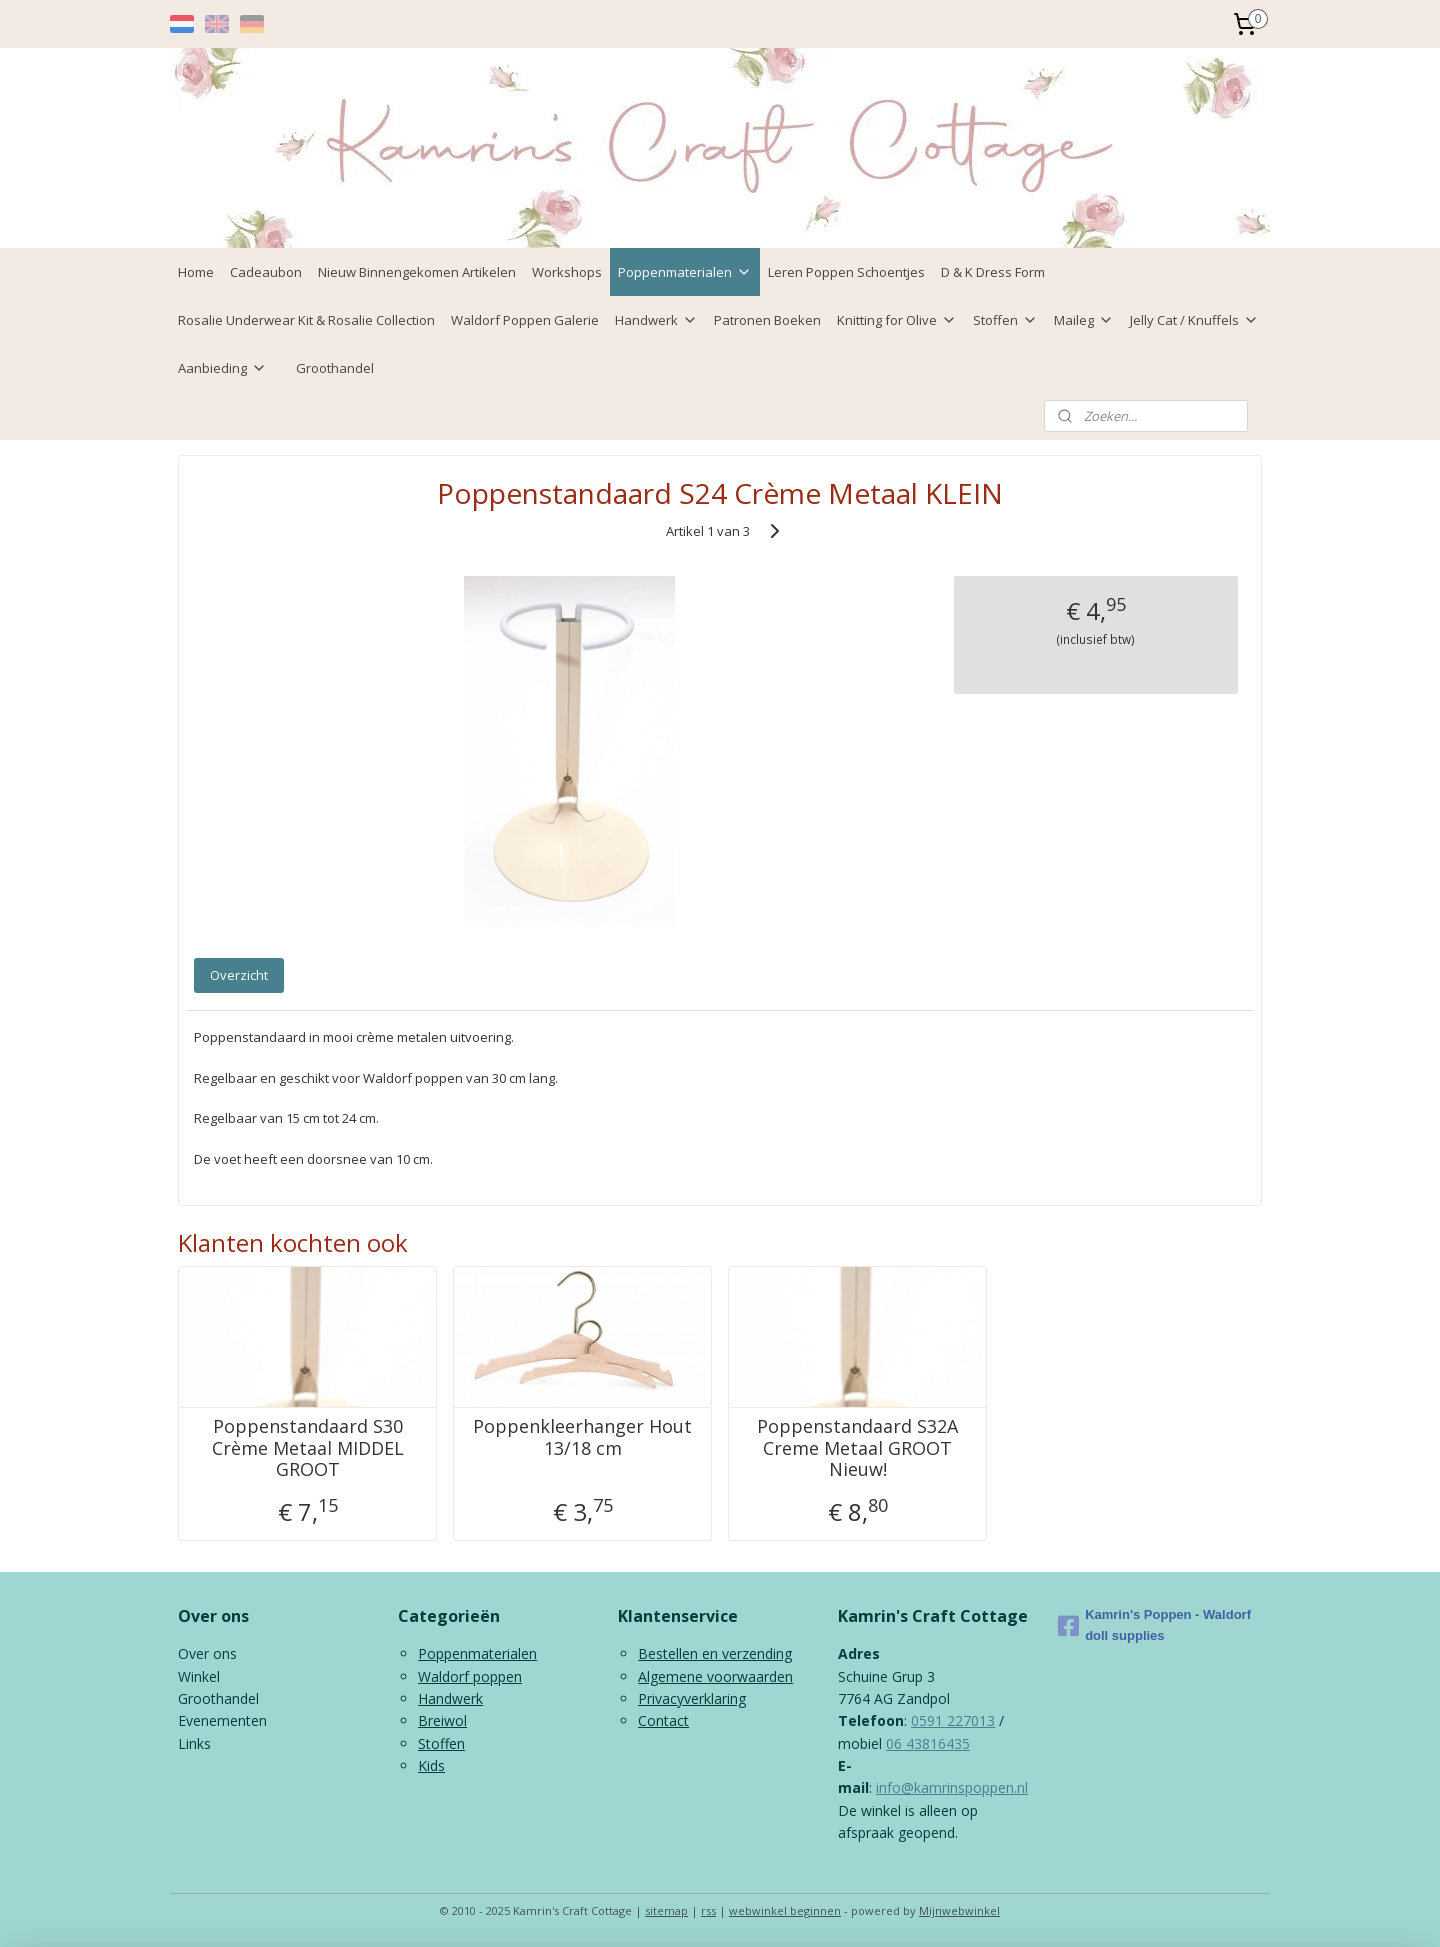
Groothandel (335, 368)
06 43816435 (928, 1743)
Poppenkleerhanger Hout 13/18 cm (582, 1437)
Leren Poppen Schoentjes (846, 272)
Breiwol (442, 1720)
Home (196, 272)
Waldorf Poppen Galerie (525, 320)
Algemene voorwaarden (715, 1676)
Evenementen (222, 1720)
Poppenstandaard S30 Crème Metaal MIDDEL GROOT (308, 1448)
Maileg (1084, 320)
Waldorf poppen (470, 1676)
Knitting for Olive (897, 320)
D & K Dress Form (993, 272)
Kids (431, 1765)
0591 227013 (953, 1720)
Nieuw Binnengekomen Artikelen (417, 272)
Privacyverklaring (692, 1698)
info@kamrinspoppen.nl (952, 1787)
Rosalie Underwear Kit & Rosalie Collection (306, 320)
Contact (663, 1720)
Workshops (567, 272)
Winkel (199, 1676)
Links (194, 1743)
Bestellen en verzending (715, 1653)
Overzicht (239, 975)
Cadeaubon (266, 272)
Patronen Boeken (767, 320)
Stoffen (1005, 320)
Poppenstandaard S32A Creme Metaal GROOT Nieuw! (857, 1448)
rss (708, 1910)
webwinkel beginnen (785, 1910)
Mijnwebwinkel (959, 1910)
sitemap (666, 1910)
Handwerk (656, 320)
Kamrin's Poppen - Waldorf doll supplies (1154, 1625)
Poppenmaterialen (685, 272)
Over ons (207, 1653)
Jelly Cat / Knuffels (1194, 320)
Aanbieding (222, 368)
